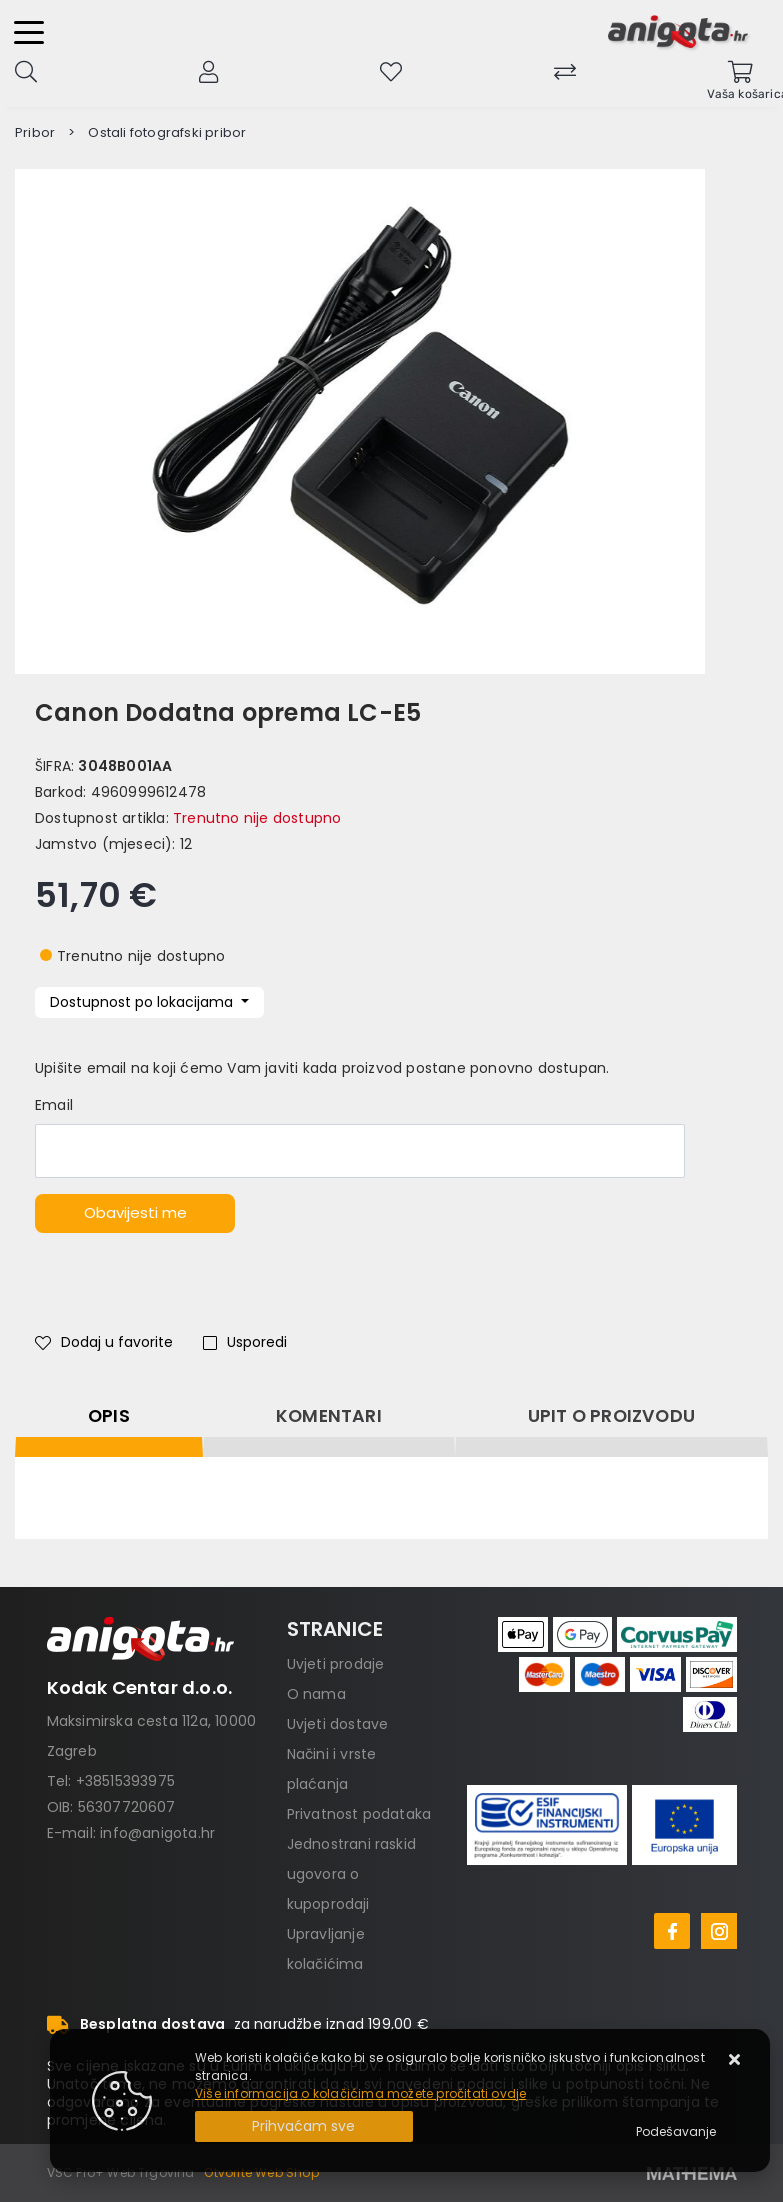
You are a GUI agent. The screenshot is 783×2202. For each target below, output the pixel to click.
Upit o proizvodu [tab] (611, 1416)
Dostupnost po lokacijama (143, 1002)
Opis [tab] (109, 1416)
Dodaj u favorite (104, 1342)
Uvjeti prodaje (336, 1664)
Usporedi (245, 1342)
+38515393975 (125, 1781)
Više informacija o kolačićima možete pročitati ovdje (360, 2093)
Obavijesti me (135, 1212)
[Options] (676, 2132)
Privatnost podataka (359, 1814)
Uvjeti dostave (338, 1724)
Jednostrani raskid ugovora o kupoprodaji (352, 1874)
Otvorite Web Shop (261, 2172)
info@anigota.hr (157, 1833)
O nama (316, 1694)
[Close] (304, 2126)
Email (54, 1105)
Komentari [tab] (329, 1416)
